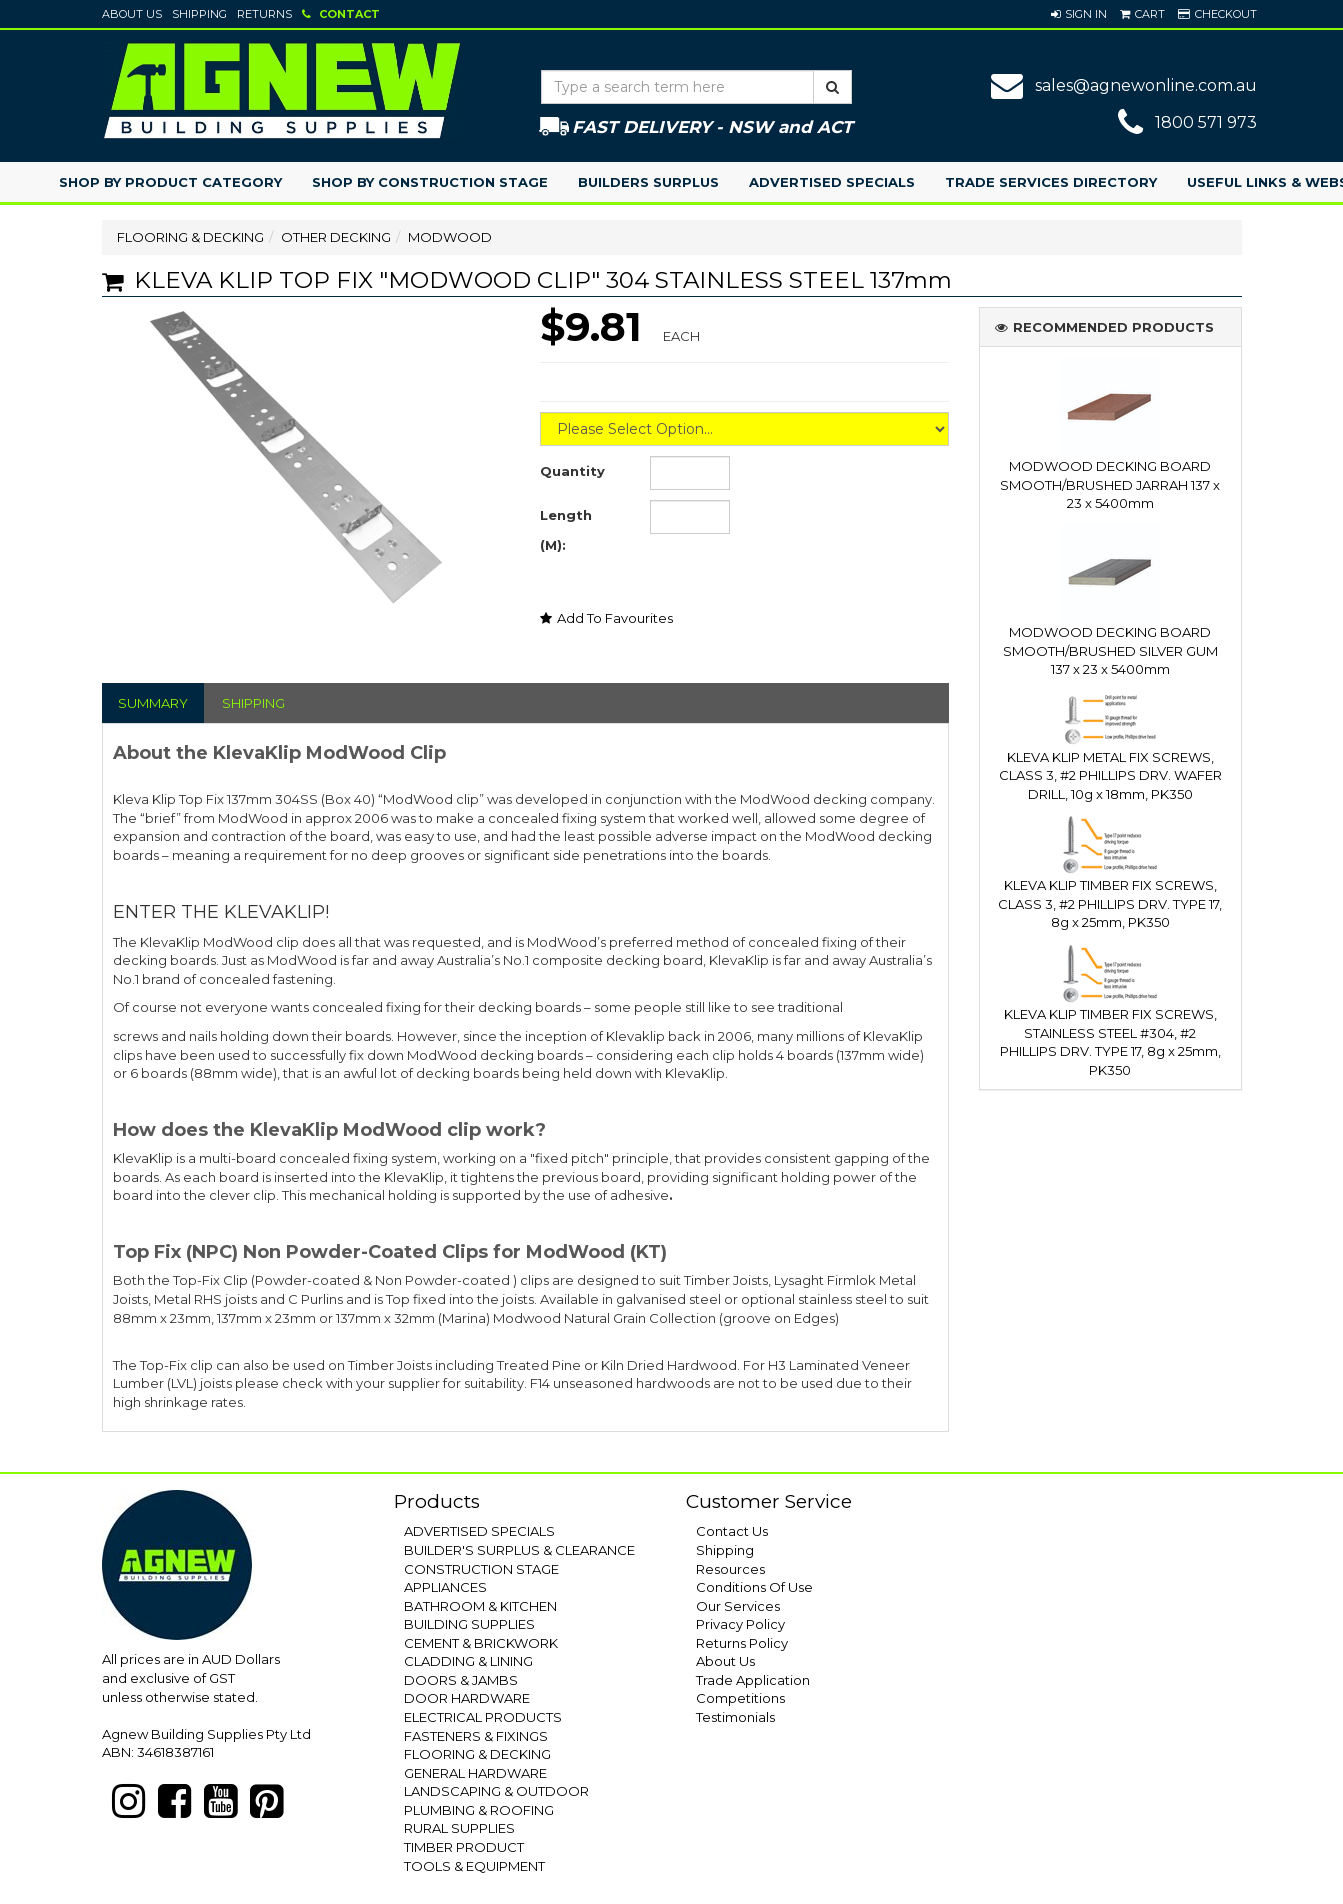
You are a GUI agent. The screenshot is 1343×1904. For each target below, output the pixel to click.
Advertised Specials (832, 182)
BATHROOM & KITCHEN (480, 1606)
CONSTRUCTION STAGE (481, 1569)
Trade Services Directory (1051, 182)
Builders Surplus (648, 182)
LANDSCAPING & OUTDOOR (496, 1791)
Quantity (572, 471)
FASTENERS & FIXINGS (476, 1736)
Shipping (199, 14)
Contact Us (732, 1531)
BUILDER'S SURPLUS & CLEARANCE (519, 1550)
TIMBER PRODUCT (464, 1847)
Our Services (738, 1606)
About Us (132, 14)
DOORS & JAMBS (461, 1680)
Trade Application (753, 1680)
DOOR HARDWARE (467, 1698)
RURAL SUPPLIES (459, 1828)
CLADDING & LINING (468, 1661)
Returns (264, 14)
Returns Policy (742, 1643)
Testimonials (735, 1717)
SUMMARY (153, 703)
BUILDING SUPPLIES (469, 1624)
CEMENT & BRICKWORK (481, 1643)
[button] (1079, 14)
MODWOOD (450, 237)
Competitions (740, 1698)
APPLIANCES (445, 1587)
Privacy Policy (740, 1624)
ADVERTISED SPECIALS (479, 1531)
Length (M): (566, 530)
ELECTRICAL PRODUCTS (483, 1717)
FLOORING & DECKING (190, 237)
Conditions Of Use (754, 1587)
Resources (730, 1569)
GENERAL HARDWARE (475, 1773)
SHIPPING (253, 703)
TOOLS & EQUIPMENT (474, 1866)
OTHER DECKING (336, 237)
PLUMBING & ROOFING (479, 1810)
